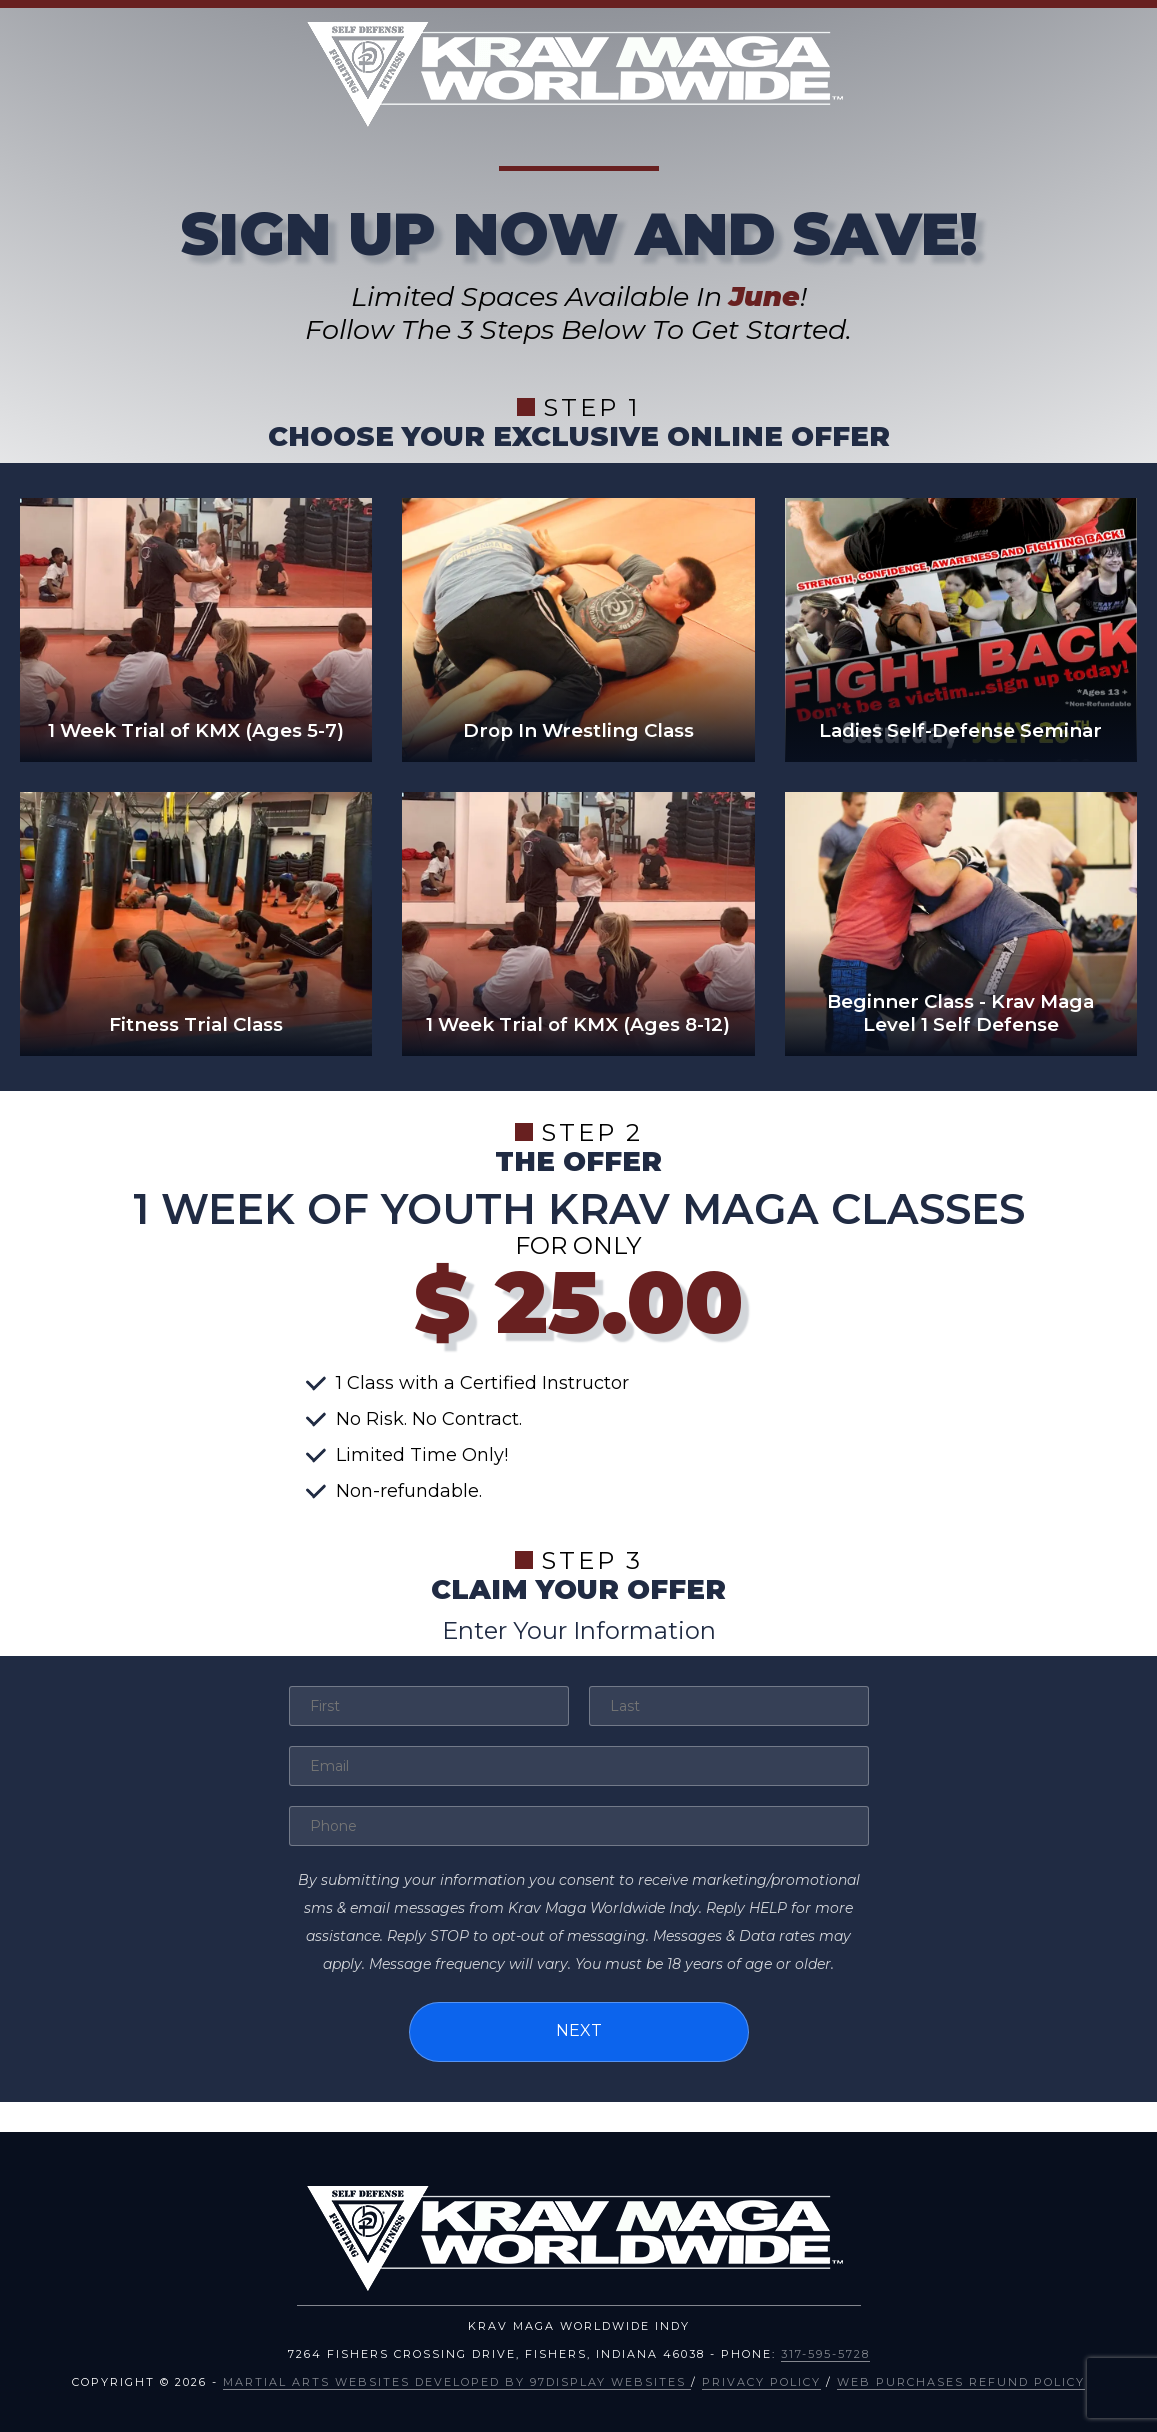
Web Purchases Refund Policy (961, 2378)
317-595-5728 (825, 2350)
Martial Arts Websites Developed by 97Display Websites (457, 2378)
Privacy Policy (761, 2378)
